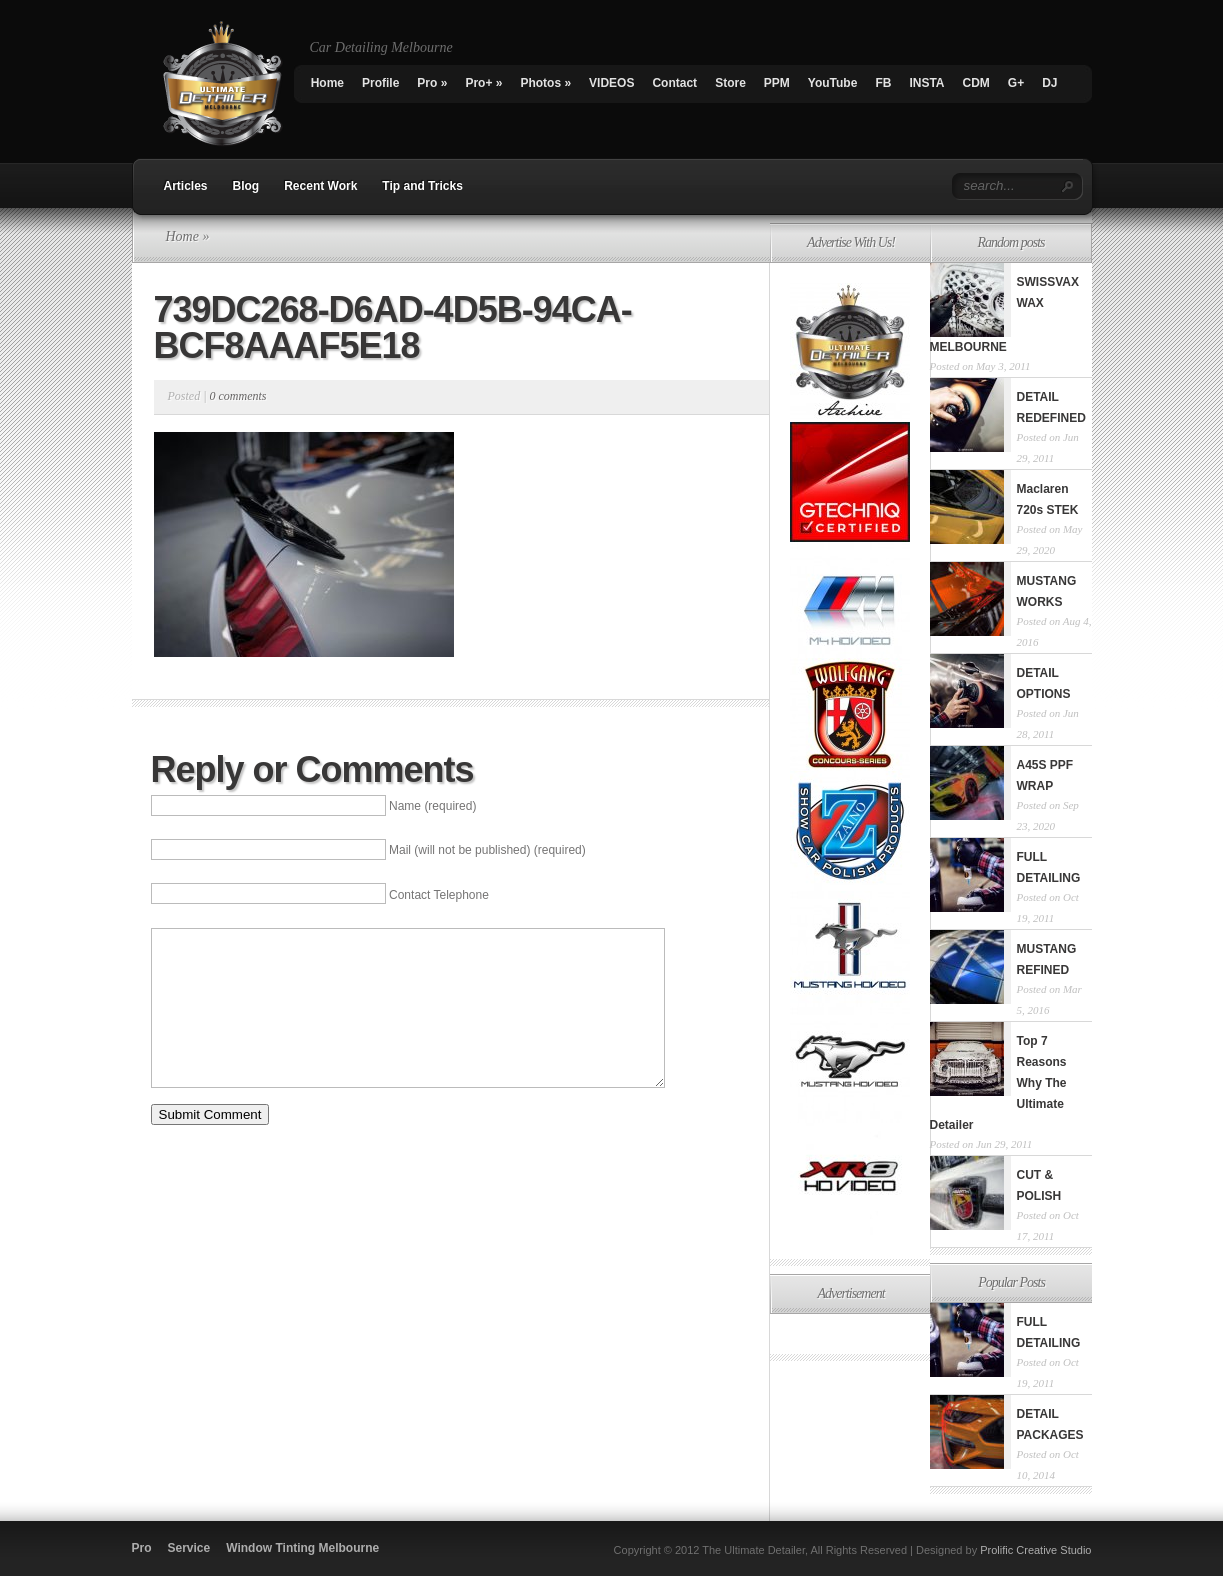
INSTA (926, 83)
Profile (380, 83)
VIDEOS (611, 83)
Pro (432, 83)
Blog (246, 186)
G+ (1016, 83)
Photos (545, 83)
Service (189, 1548)
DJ (1049, 83)
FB (883, 83)
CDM (975, 83)
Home (327, 83)
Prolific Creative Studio (1035, 1550)
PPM (777, 83)
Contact (674, 83)
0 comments (237, 396)
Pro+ (483, 83)
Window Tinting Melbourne (302, 1548)
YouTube (833, 83)
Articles (186, 186)
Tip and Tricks (422, 186)
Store (730, 83)
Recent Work (320, 186)
